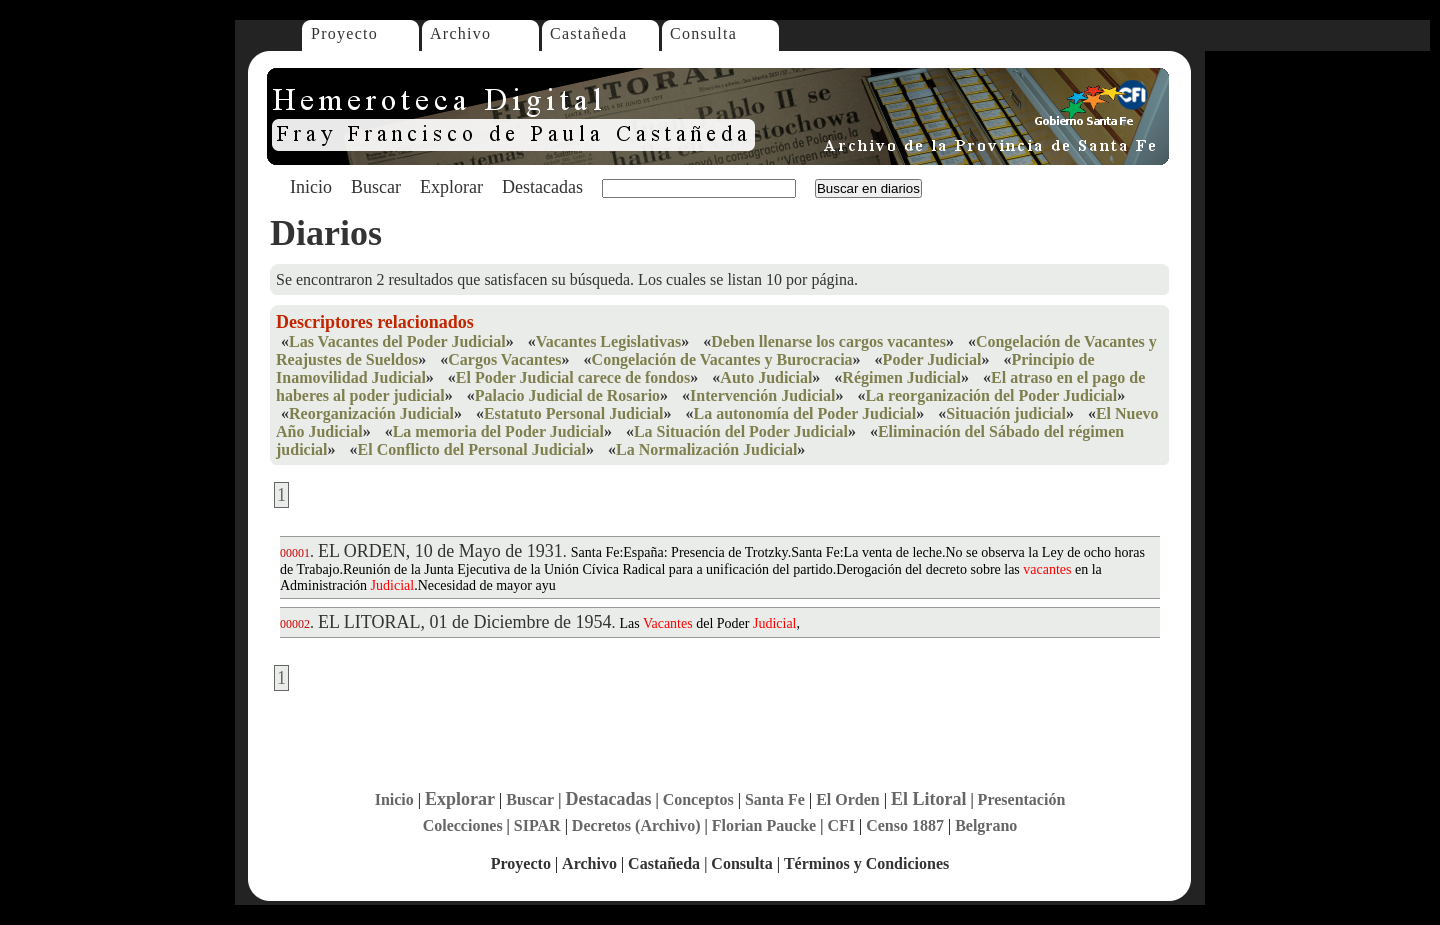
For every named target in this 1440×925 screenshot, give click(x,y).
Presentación (1022, 799)
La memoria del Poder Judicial (498, 431)
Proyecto (344, 33)
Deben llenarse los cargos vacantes (828, 341)
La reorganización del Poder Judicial (991, 395)
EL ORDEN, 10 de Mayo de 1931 (440, 551)
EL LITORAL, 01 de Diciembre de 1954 (464, 622)
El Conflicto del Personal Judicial (472, 449)
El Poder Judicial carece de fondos (573, 377)
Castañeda (588, 33)
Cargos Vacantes (504, 359)
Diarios (326, 233)
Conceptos (698, 799)
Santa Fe (775, 799)
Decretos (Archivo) (636, 825)
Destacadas (542, 187)
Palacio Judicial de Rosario (567, 395)
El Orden (848, 799)
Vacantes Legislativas (609, 341)
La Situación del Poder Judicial (741, 431)
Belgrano (986, 825)
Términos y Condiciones (866, 863)
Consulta (703, 33)
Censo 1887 (905, 825)
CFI (841, 825)
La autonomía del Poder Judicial (804, 413)
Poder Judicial (932, 359)
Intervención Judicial (762, 395)
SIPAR (537, 825)
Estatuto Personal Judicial (574, 413)
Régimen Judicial (901, 377)
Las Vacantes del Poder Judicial (397, 341)
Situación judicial (1006, 413)
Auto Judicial (766, 377)
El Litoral (929, 799)
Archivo (460, 33)
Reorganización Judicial (371, 413)
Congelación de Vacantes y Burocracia (722, 359)
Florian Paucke (764, 825)
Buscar (376, 187)
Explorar (451, 187)
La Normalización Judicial (706, 449)
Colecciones (463, 825)
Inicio (311, 187)
